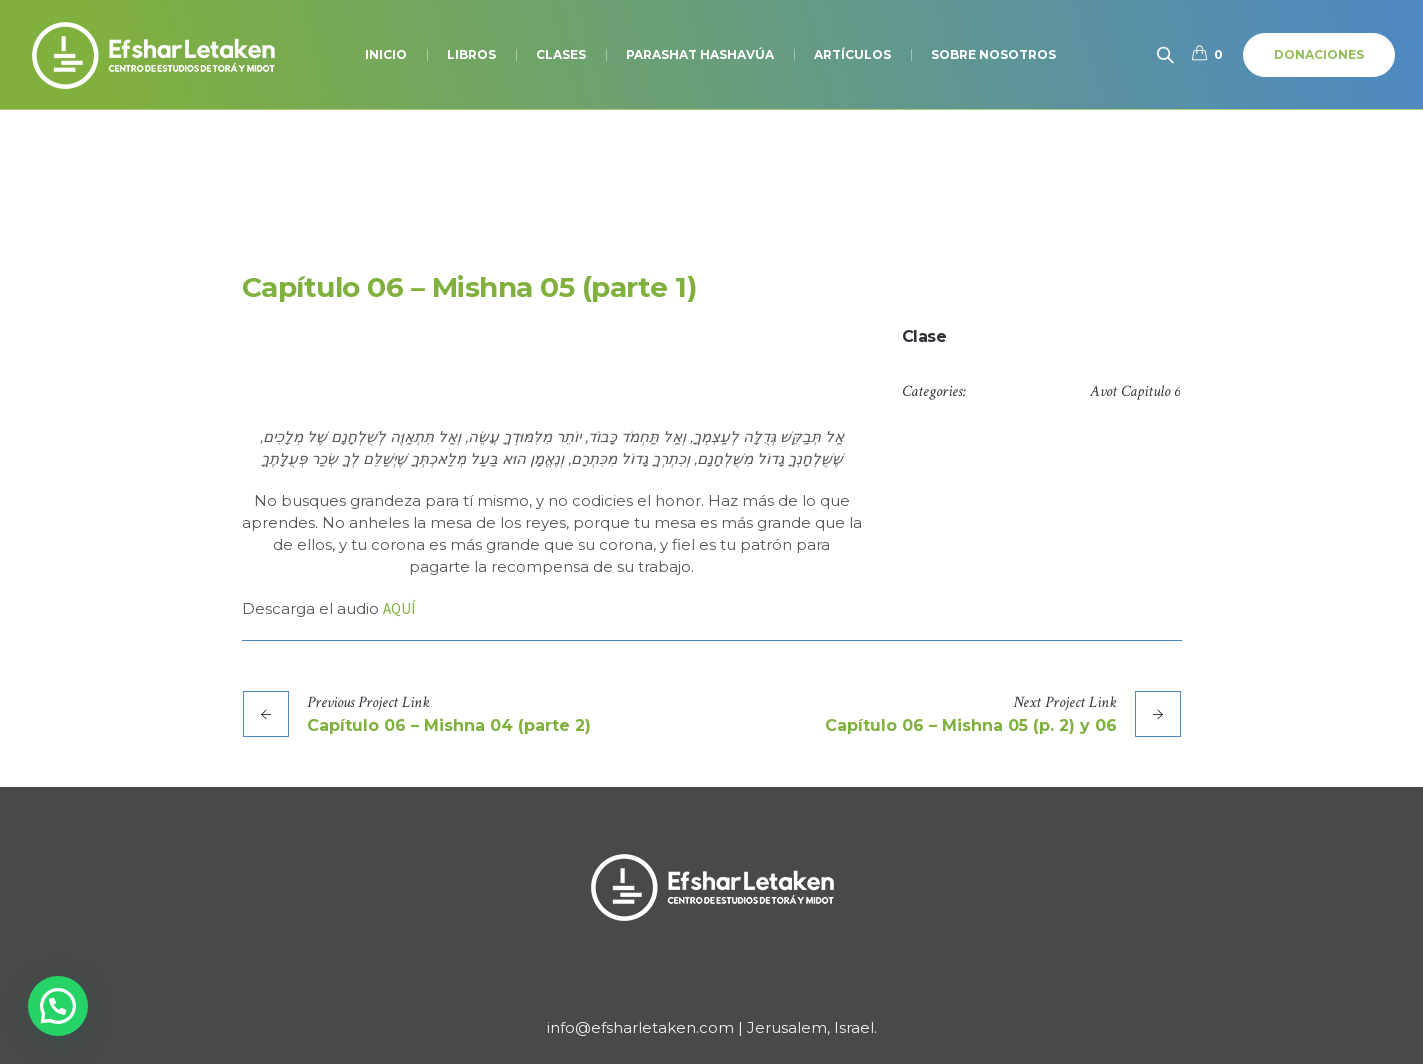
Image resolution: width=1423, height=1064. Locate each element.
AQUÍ (399, 608)
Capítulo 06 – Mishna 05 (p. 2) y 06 (971, 725)
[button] (58, 1006)
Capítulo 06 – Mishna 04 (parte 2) (449, 725)
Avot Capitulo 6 (1135, 391)
